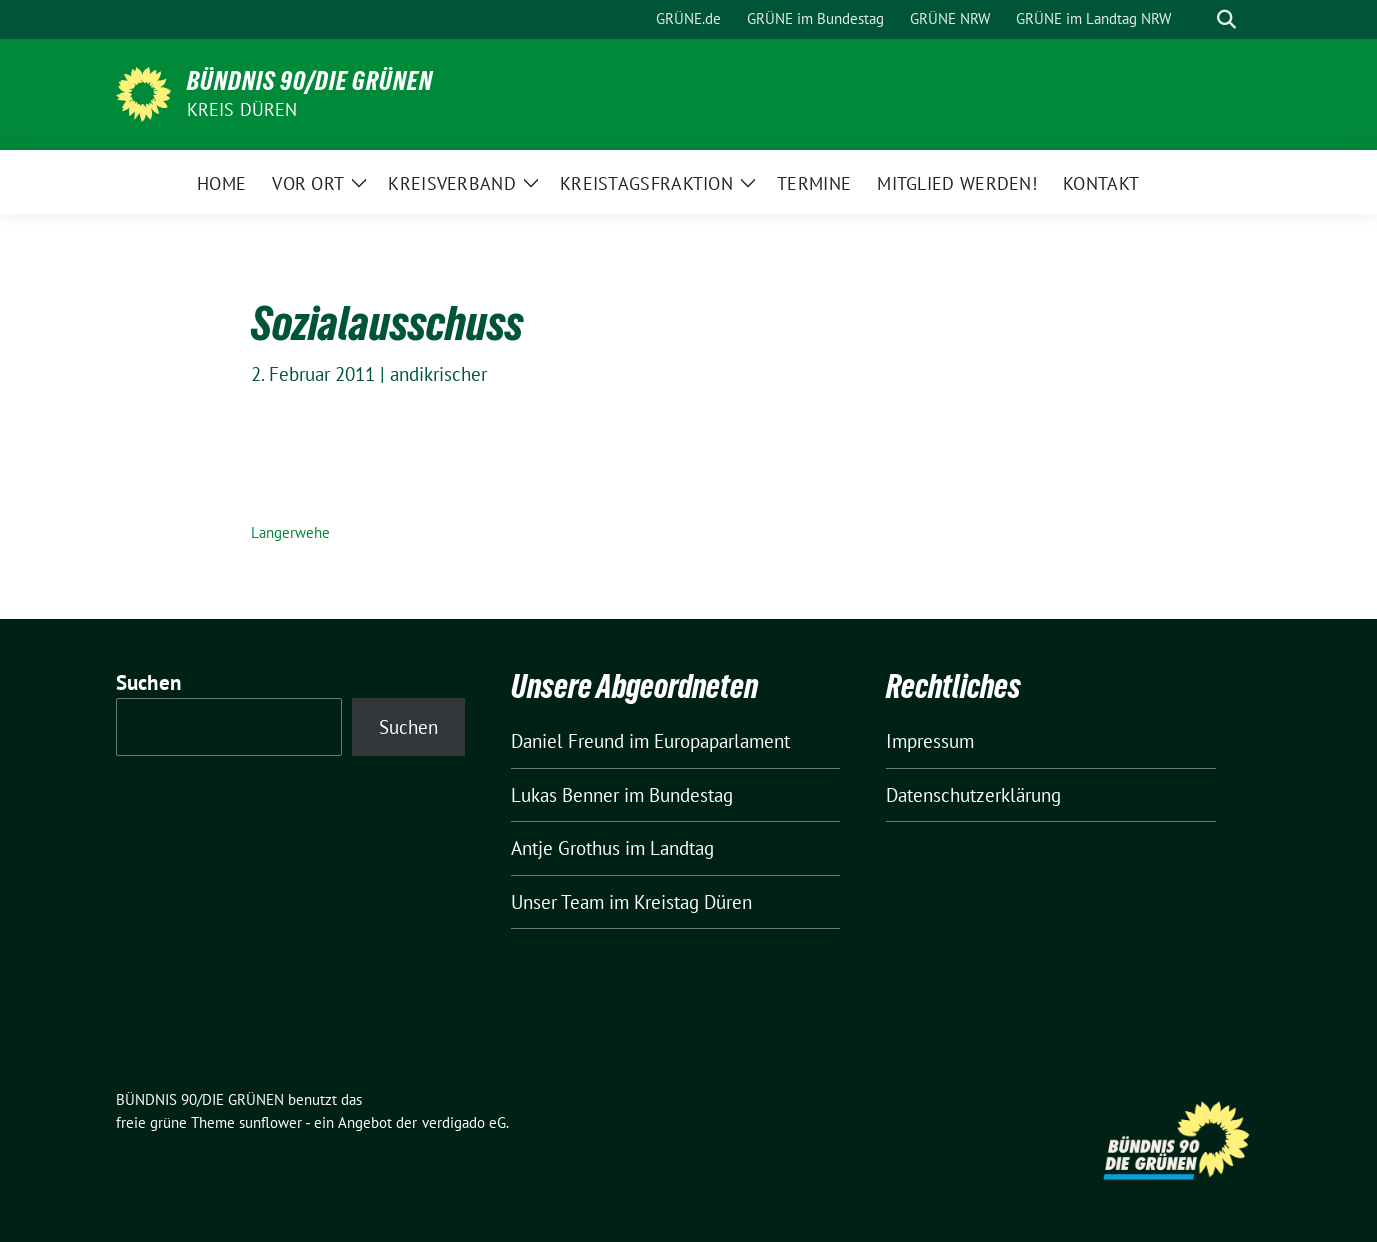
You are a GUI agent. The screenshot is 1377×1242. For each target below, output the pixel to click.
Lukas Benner (565, 795)
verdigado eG (464, 1122)
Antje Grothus (565, 848)
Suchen (149, 682)
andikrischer (438, 374)
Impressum (930, 741)
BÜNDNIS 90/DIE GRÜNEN (310, 81)
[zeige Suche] (1226, 19)
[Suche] (1198, 19)
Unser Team (557, 902)
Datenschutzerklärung (973, 795)
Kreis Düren (242, 109)
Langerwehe (290, 532)
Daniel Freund (567, 741)
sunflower (270, 1122)
